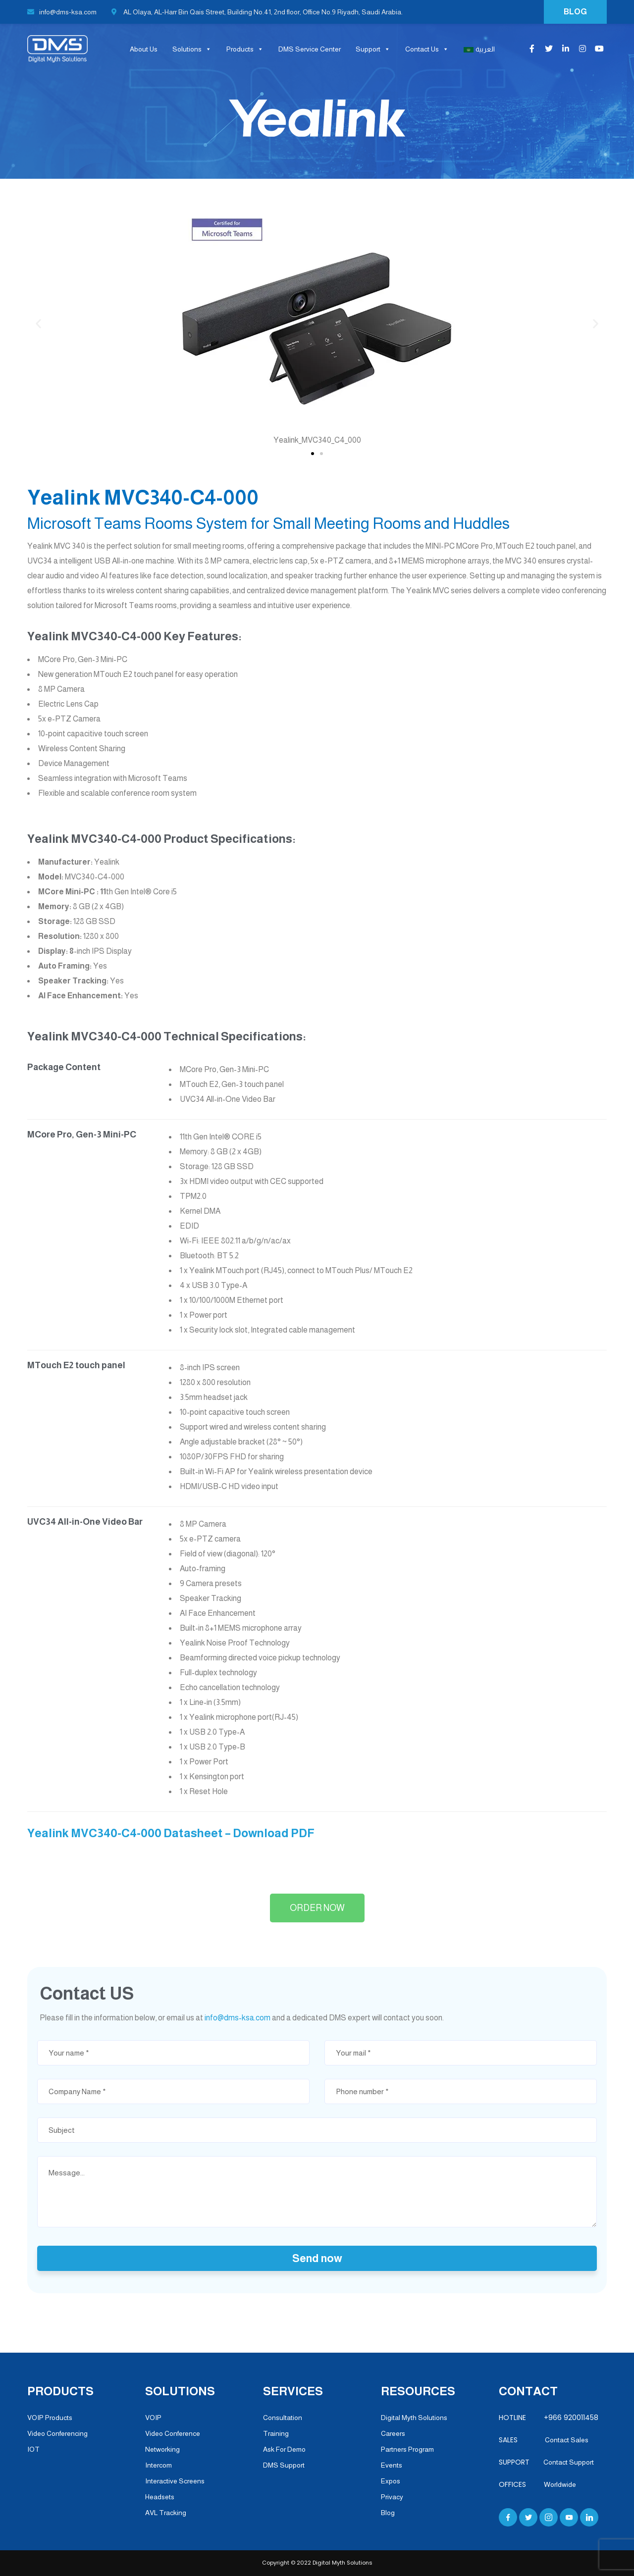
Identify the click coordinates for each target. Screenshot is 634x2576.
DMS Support (284, 2465)
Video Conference (172, 2433)
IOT (33, 2449)
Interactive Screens (175, 2481)
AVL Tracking (165, 2513)
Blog (388, 2513)
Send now (317, 2258)
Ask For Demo (284, 2449)
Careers (393, 2433)
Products (245, 49)
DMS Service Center (309, 49)
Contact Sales (562, 2440)
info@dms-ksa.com (62, 12)
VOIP (153, 2417)
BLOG (575, 11)
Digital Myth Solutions (414, 2417)
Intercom (158, 2465)
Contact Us (427, 49)
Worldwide (560, 2484)
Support (373, 49)
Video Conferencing (57, 2433)
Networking (162, 2449)
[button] (312, 453)
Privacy (392, 2497)
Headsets (159, 2497)
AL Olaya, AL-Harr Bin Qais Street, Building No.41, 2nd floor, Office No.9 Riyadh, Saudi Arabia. (257, 12)
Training (276, 2433)
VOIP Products (49, 2417)
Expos (390, 2481)
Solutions (191, 49)
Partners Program (407, 2449)
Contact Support (568, 2462)
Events (391, 2465)
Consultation (282, 2417)
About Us (144, 49)
